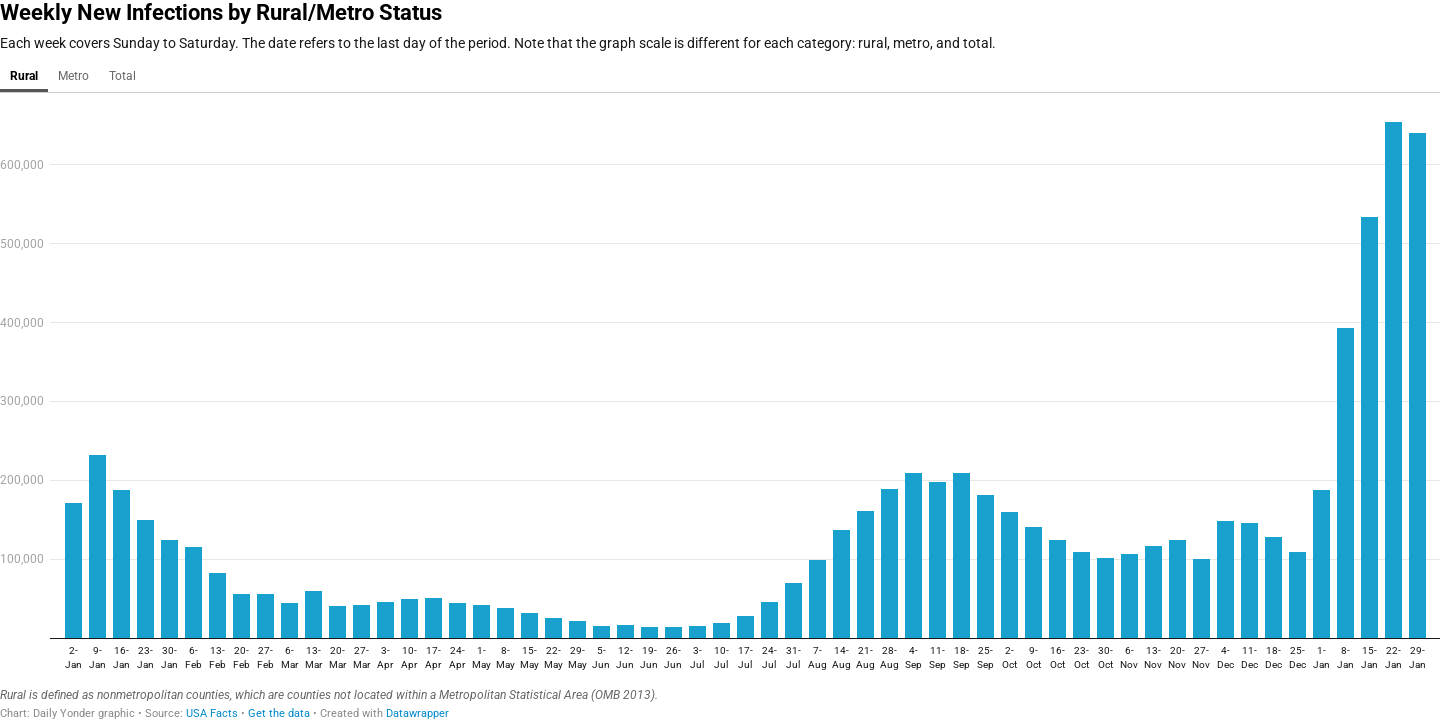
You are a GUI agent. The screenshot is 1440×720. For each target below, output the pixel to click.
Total (122, 76)
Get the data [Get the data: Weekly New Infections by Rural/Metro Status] (279, 713)
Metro (73, 76)
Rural (24, 76)
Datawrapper (417, 713)
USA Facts (212, 713)
